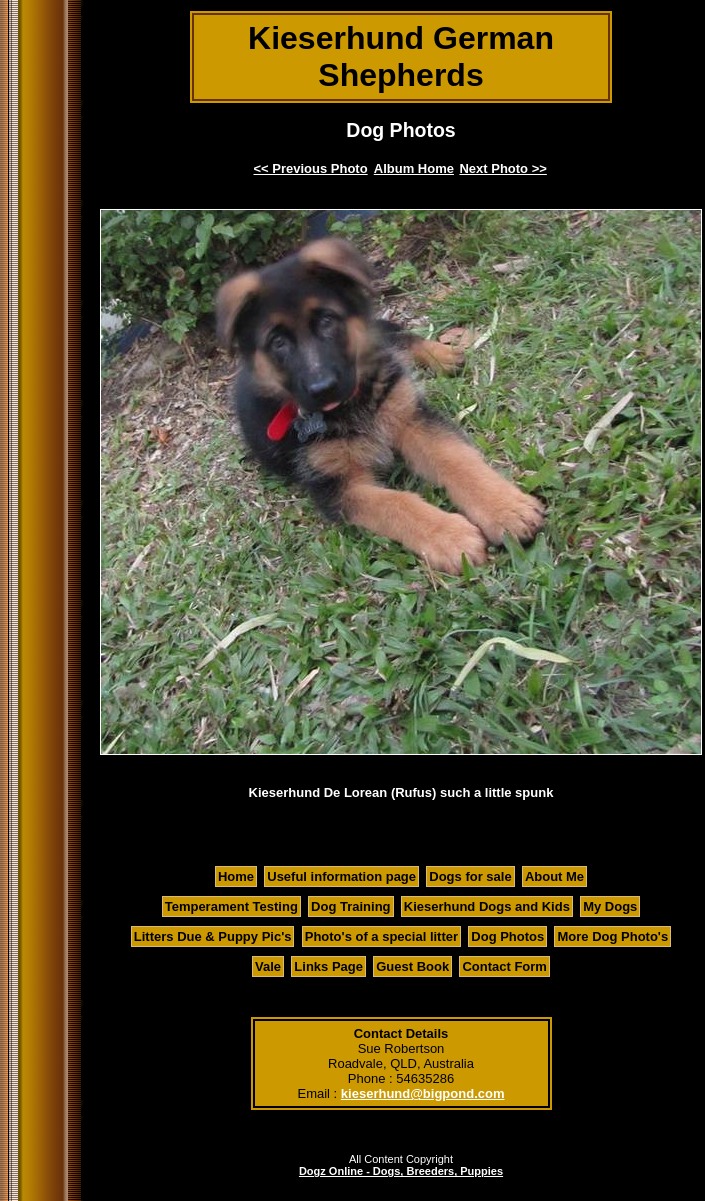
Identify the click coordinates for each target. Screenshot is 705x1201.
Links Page (328, 966)
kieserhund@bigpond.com (423, 1093)
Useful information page (341, 876)
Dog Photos (507, 936)
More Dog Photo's (612, 936)
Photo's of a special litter (381, 936)
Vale (268, 966)
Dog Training (350, 906)
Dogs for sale (470, 876)
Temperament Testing (231, 906)
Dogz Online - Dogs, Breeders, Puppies (401, 1171)
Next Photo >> (502, 168)
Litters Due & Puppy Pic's (213, 936)
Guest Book (412, 966)
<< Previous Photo (311, 168)
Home (236, 876)
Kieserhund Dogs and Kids (487, 906)
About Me (554, 876)
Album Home (414, 168)
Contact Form (504, 966)
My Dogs (610, 906)
